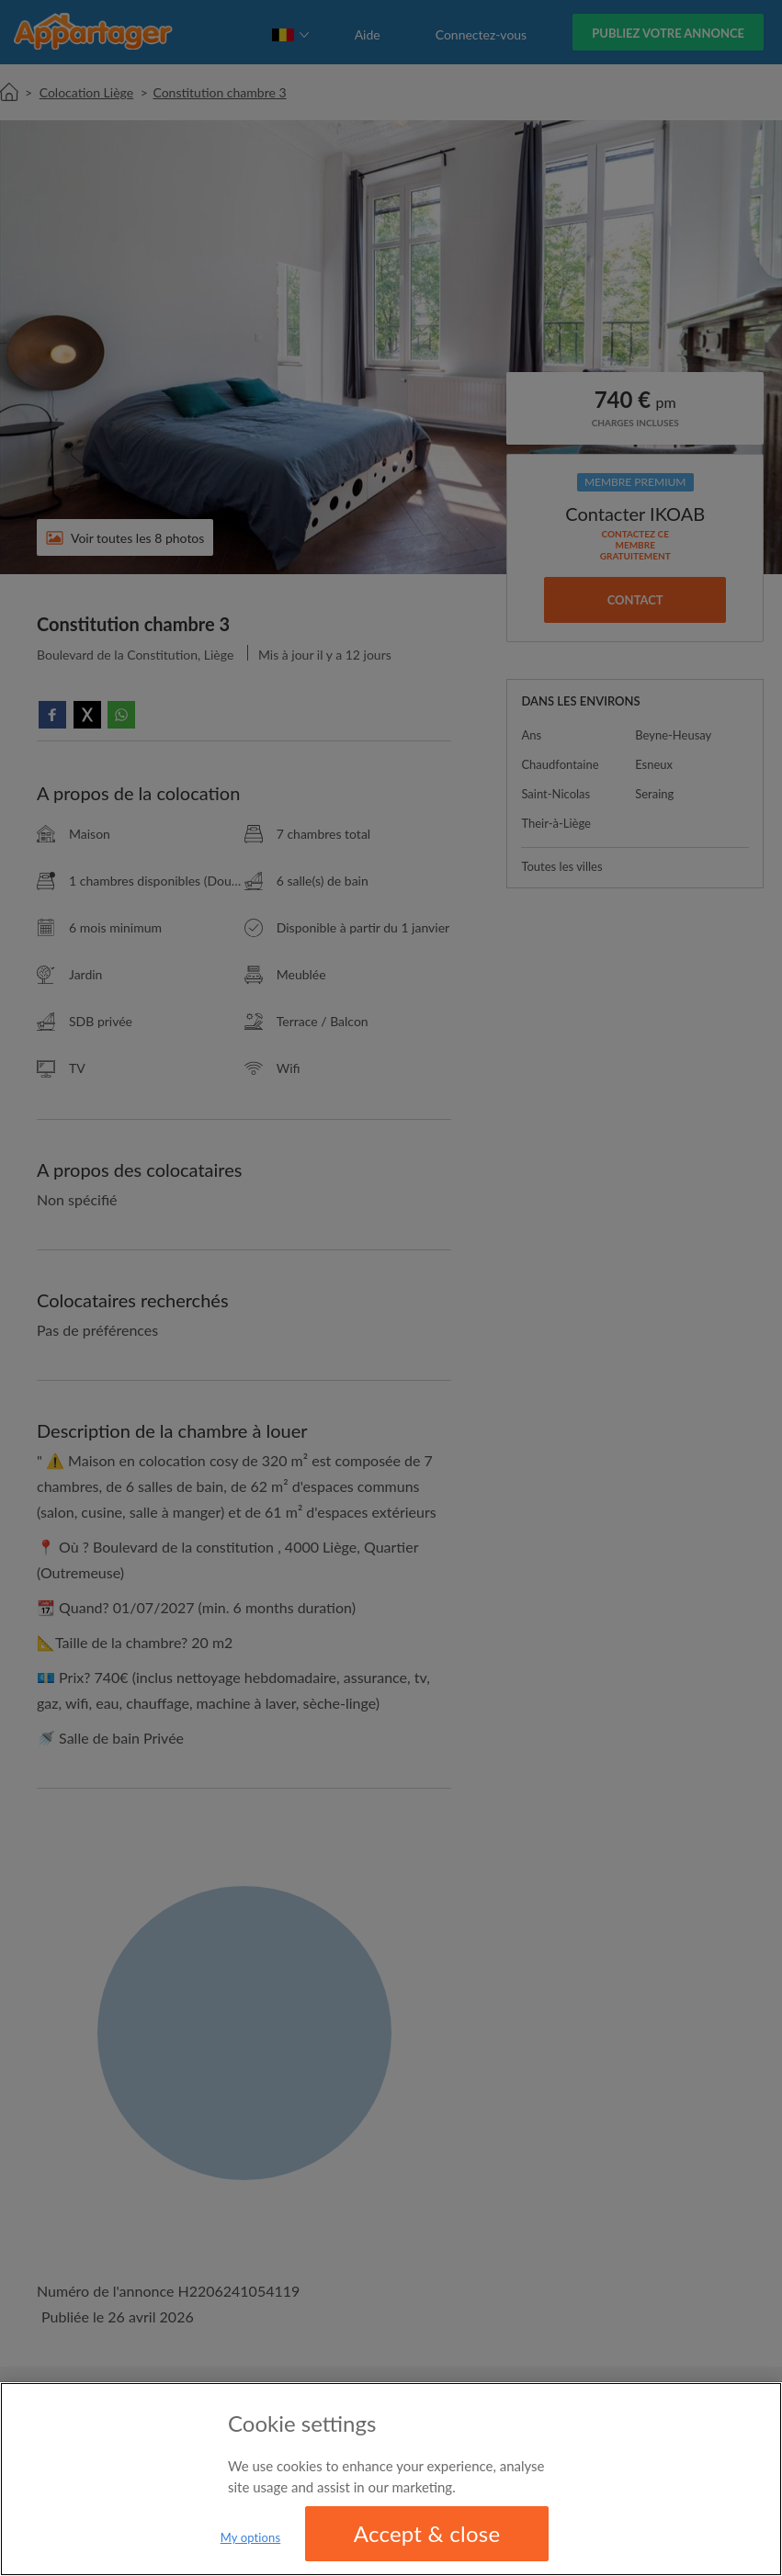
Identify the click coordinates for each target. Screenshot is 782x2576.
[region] (391, 2479)
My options (251, 2537)
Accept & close (427, 2533)
